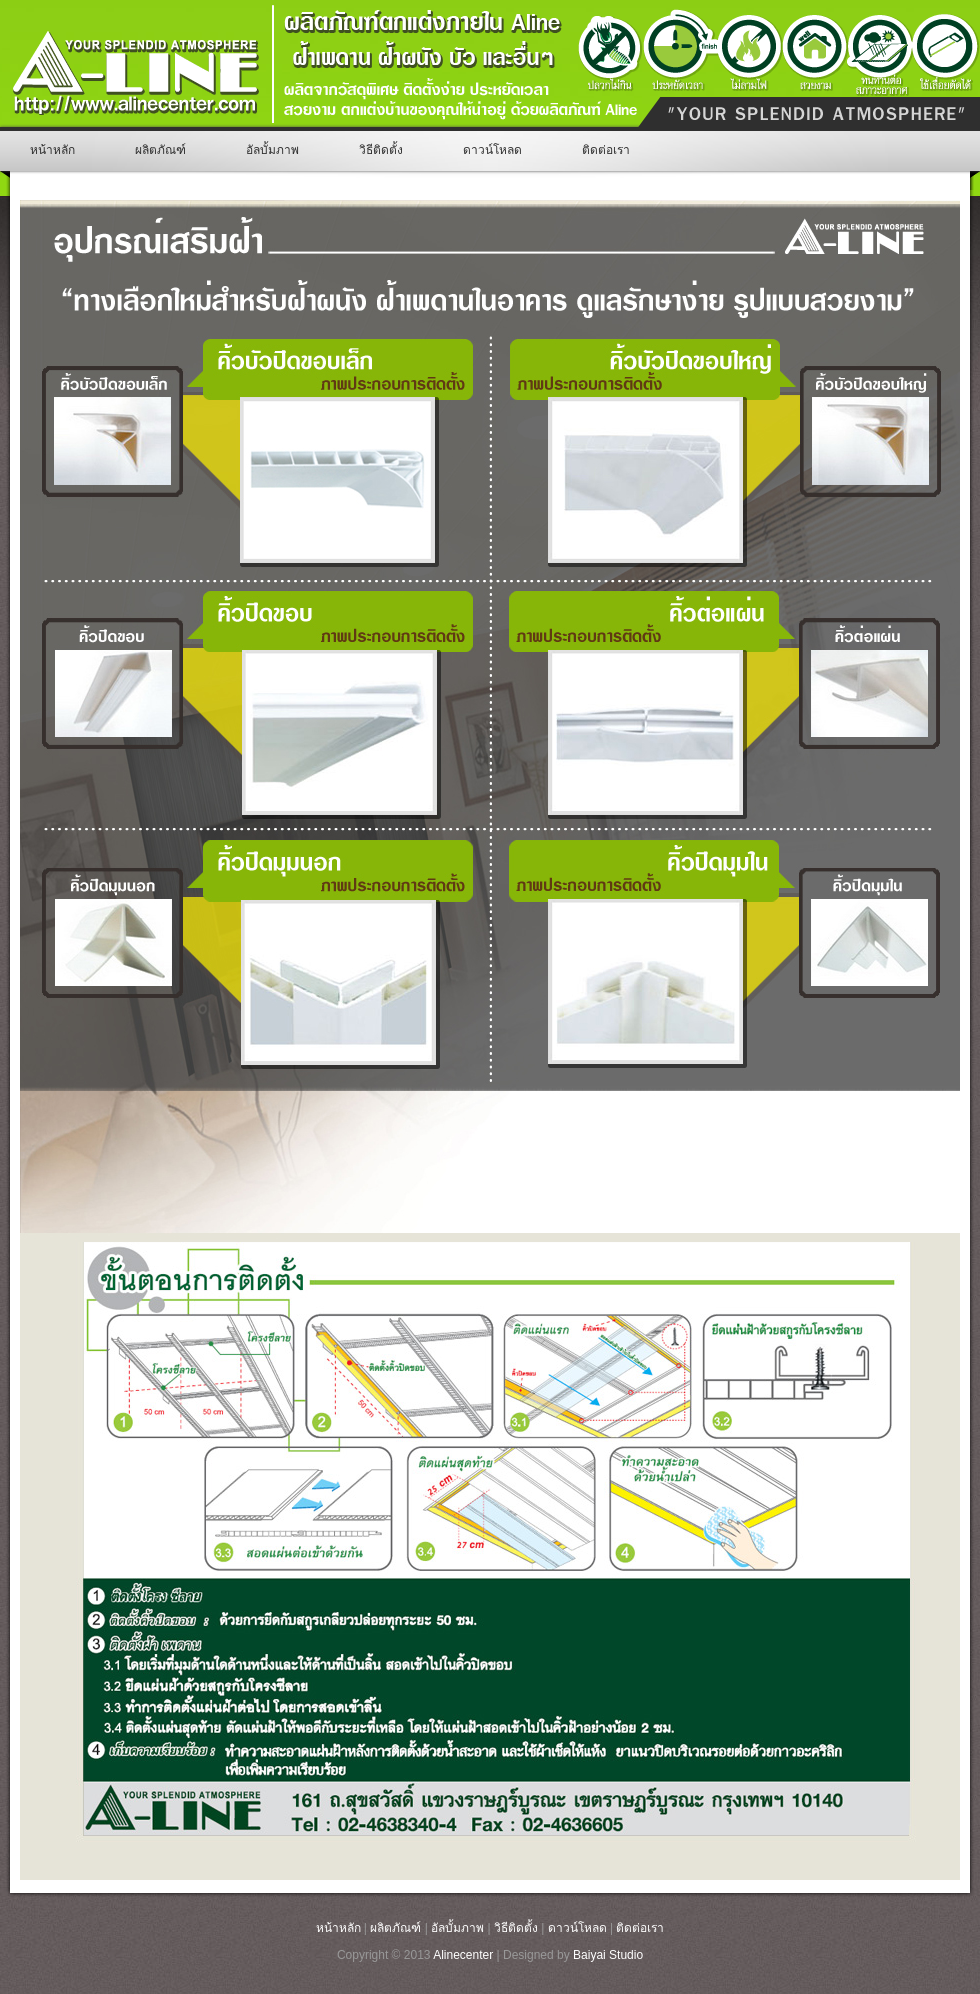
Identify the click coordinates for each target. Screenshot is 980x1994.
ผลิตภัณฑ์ (160, 150)
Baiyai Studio (608, 1955)
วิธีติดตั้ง (381, 150)
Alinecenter (463, 1955)
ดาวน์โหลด (492, 150)
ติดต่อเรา (606, 150)
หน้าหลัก (52, 150)
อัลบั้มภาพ (272, 150)
